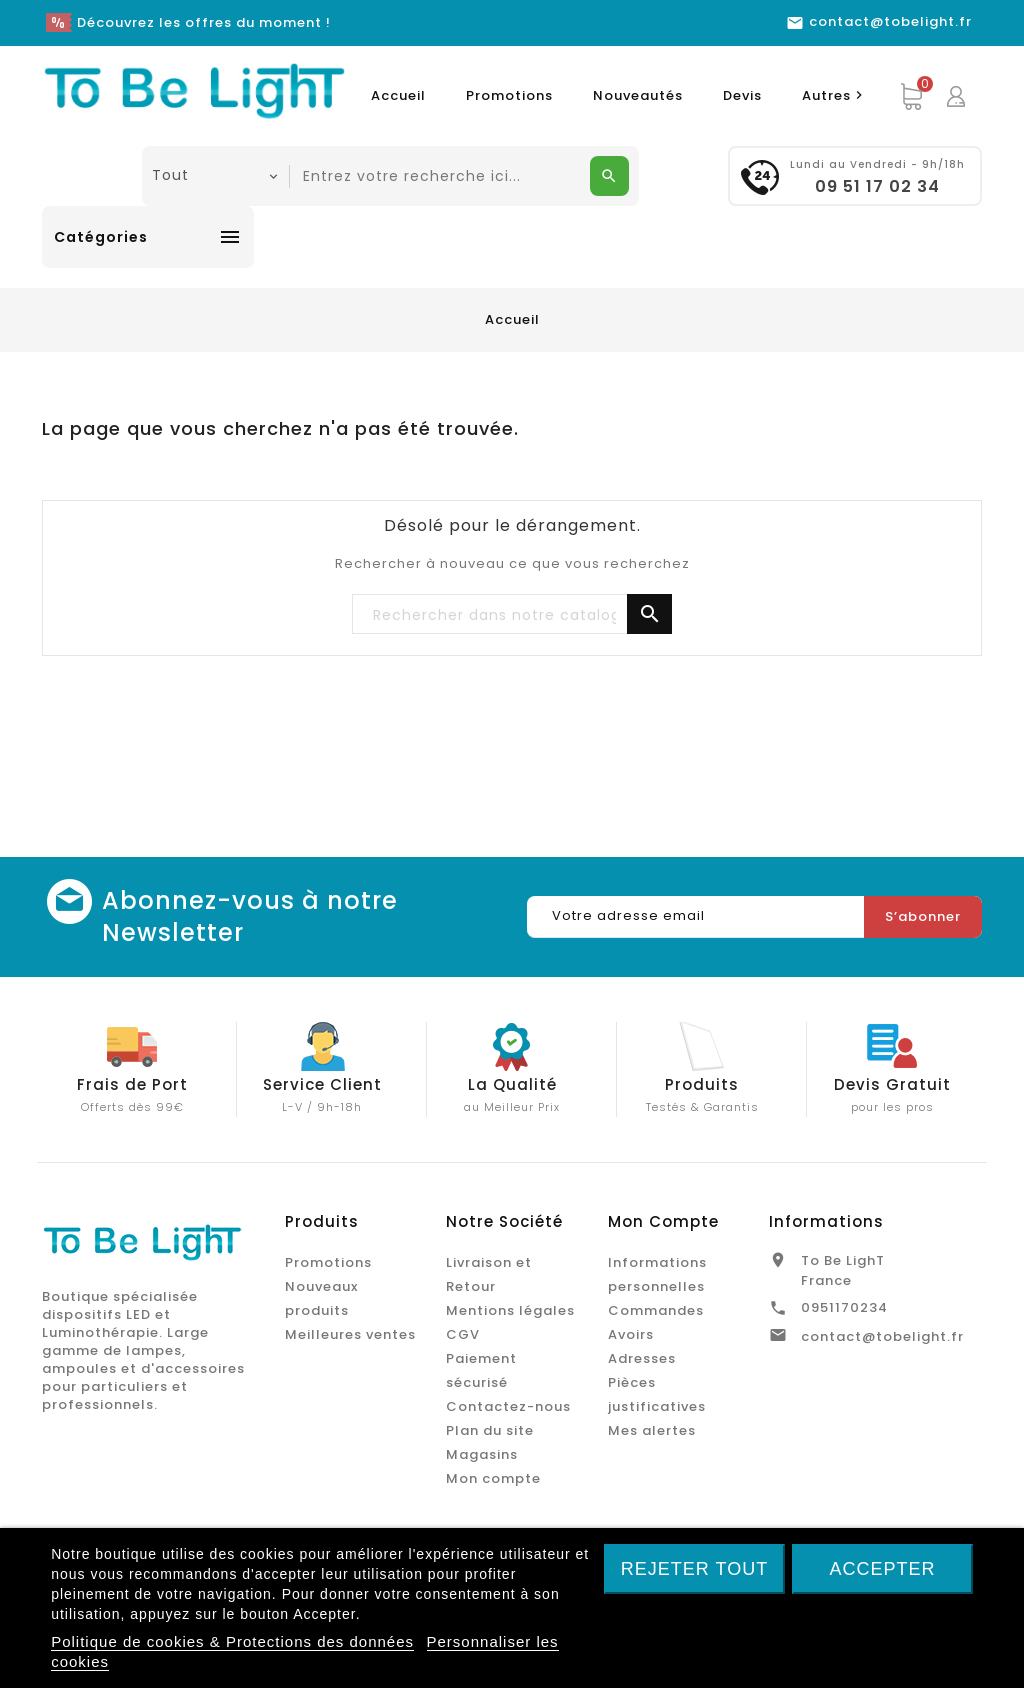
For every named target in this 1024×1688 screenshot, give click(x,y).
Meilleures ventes (350, 1334)
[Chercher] (512, 615)
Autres (835, 95)
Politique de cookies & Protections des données (232, 1641)
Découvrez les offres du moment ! (204, 22)
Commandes (656, 1310)
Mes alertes (652, 1430)
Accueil (398, 95)
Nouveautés (638, 95)
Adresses (642, 1358)
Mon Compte (663, 1221)
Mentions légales (510, 1310)
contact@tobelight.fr (882, 1336)
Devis (742, 95)
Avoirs (631, 1334)
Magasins (482, 1454)
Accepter (882, 1569)
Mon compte (493, 1478)
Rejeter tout (694, 1569)
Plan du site (490, 1430)
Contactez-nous (508, 1406)
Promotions (509, 95)
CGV (463, 1334)
